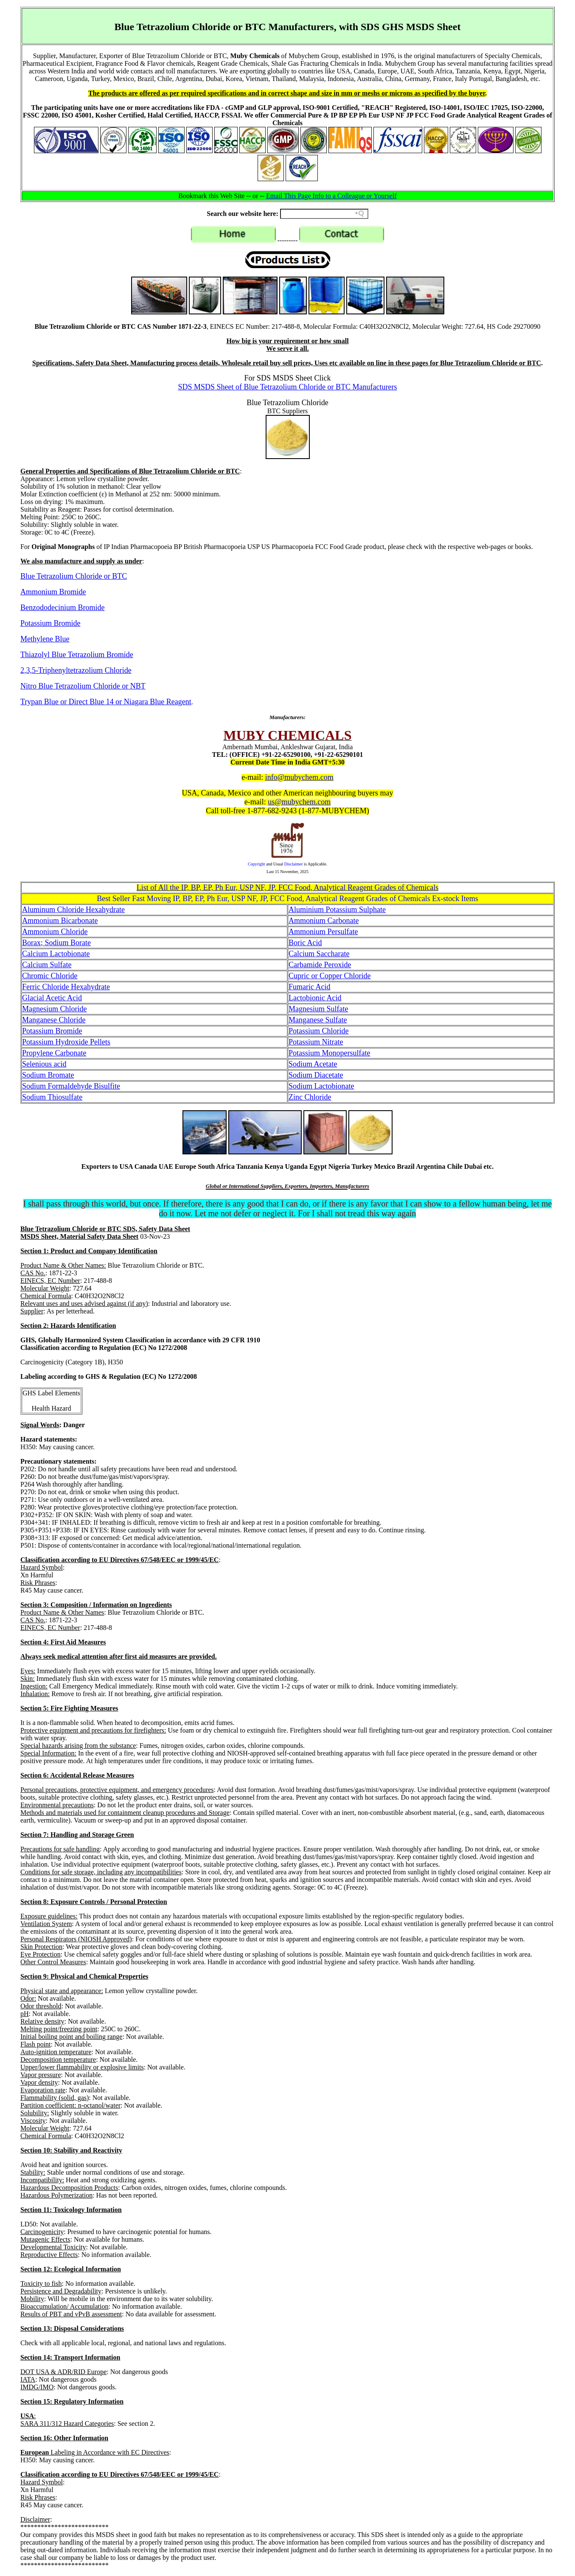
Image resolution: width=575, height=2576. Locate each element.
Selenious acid (44, 1064)
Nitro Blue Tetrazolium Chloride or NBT (83, 686)
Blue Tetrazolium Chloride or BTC (73, 576)
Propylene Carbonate (54, 1053)
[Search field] (324, 214)
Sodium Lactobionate (321, 1086)
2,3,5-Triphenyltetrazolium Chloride (76, 670)
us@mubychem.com (299, 802)
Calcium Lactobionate (56, 953)
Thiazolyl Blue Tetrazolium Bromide (76, 654)
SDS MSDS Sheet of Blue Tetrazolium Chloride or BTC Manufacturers (287, 387)
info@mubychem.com (299, 777)
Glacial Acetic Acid (52, 998)
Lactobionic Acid (315, 998)
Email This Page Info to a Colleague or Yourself (331, 195)
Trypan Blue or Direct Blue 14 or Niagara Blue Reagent (105, 701)
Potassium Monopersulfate (329, 1053)
